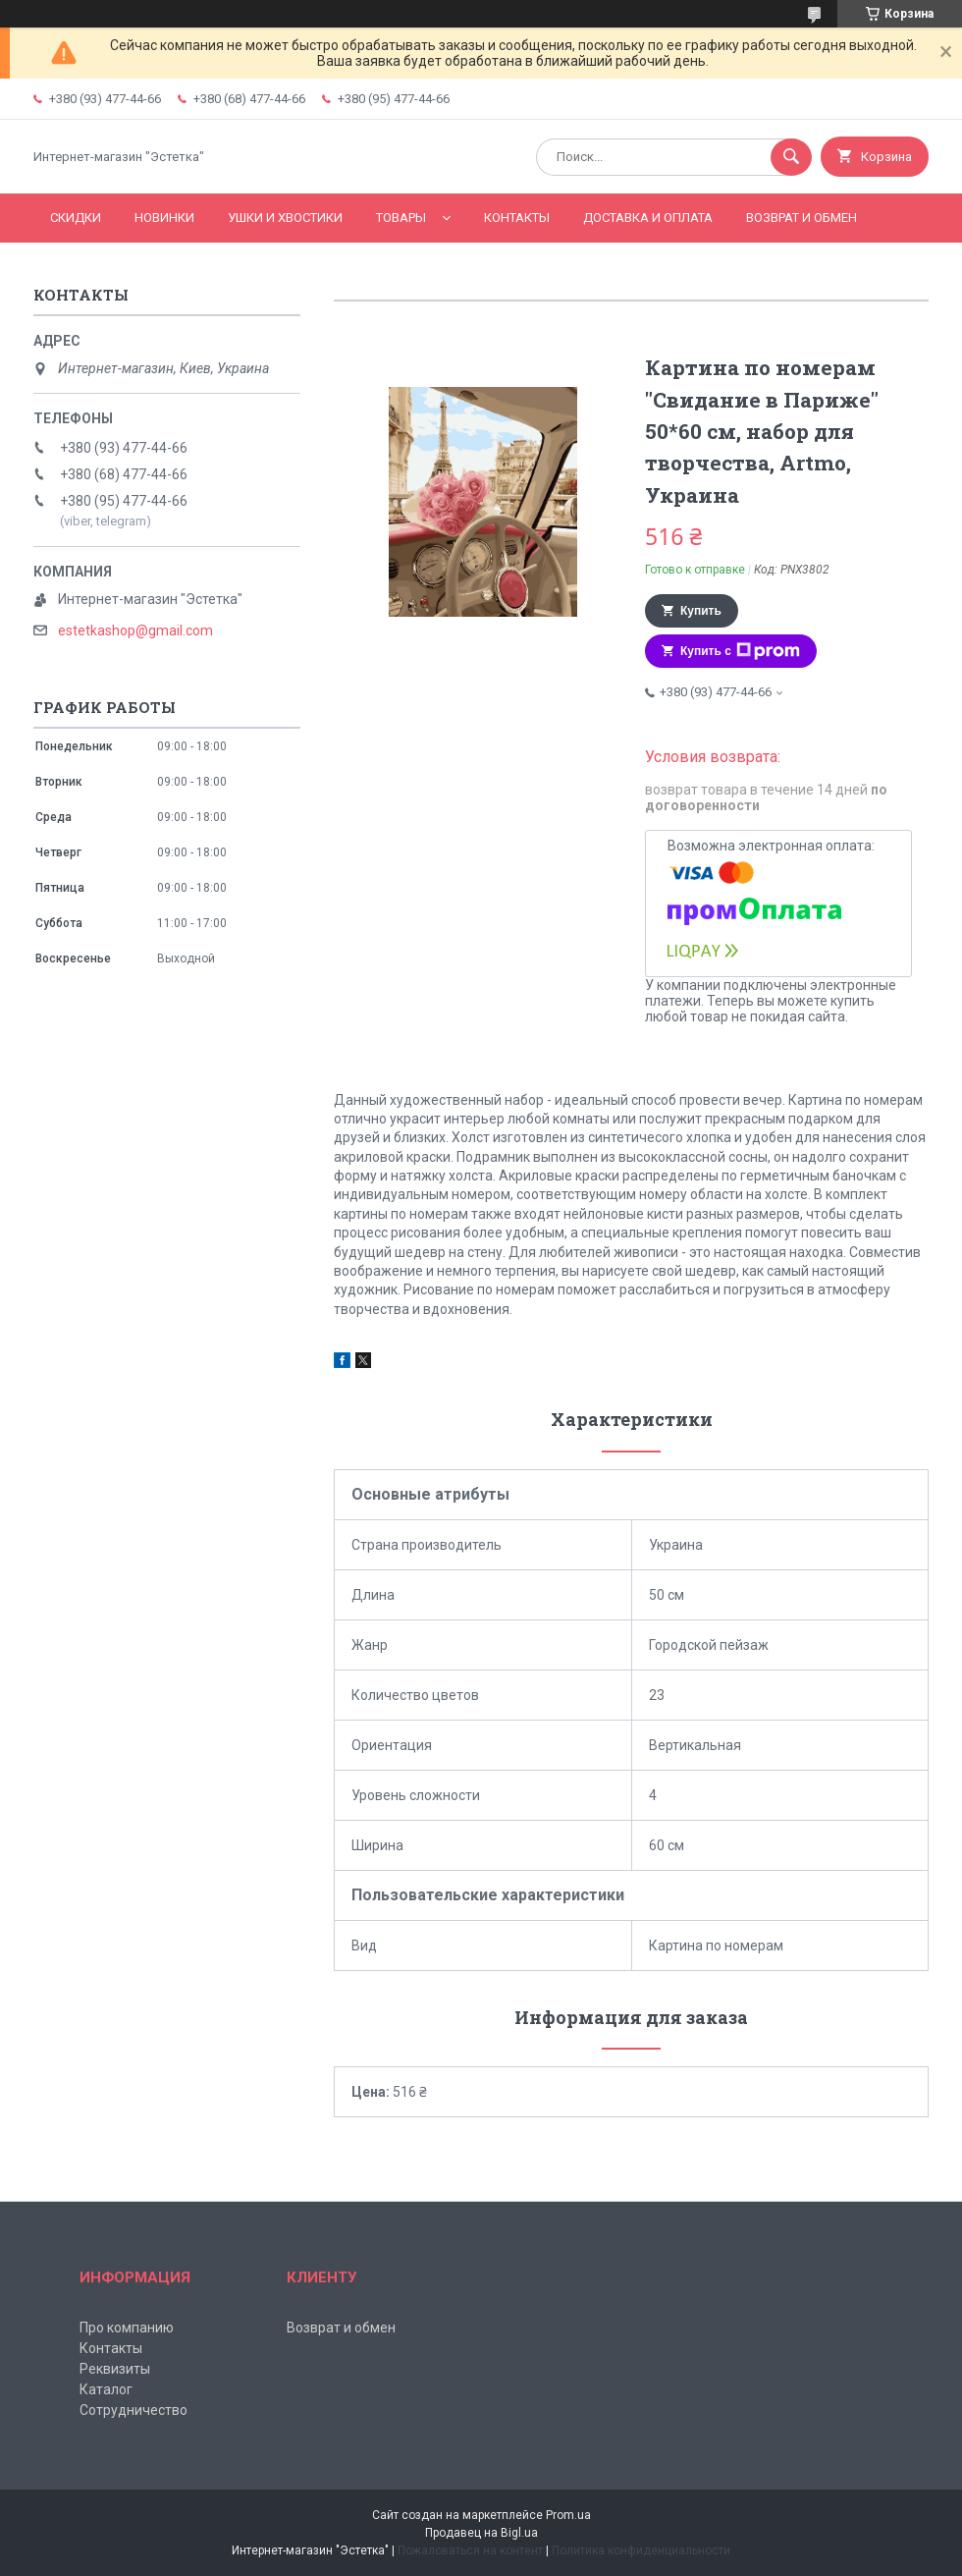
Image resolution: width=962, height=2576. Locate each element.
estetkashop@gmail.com (135, 630)
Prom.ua (568, 2515)
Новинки (164, 217)
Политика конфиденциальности (641, 2550)
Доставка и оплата (648, 217)
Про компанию (127, 2327)
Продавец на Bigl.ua (481, 2533)
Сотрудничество (133, 2410)
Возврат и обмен (801, 217)
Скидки (75, 217)
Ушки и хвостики (285, 217)
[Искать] (791, 157)
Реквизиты (115, 2369)
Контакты (517, 217)
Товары (401, 217)
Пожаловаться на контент (470, 2550)
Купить (701, 611)
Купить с (740, 651)
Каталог (106, 2389)
